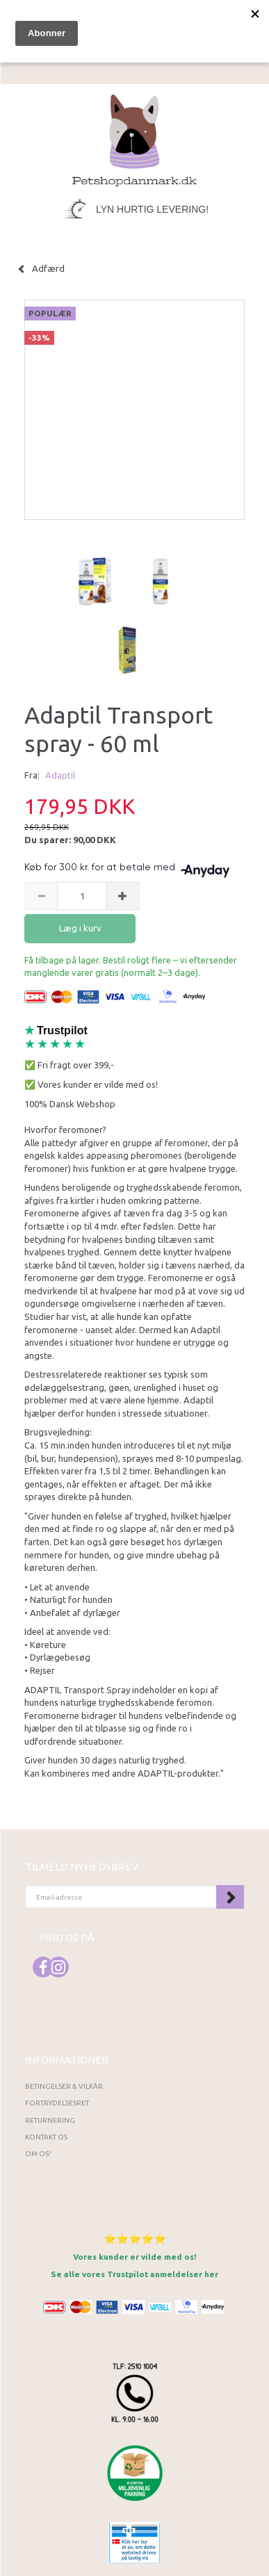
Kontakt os (46, 2137)
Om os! (38, 2154)
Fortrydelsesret (57, 2103)
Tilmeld (230, 1897)
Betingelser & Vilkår (64, 2086)
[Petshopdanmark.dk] (134, 139)
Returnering (50, 2120)
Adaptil (60, 775)
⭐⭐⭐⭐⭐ (135, 2238)
